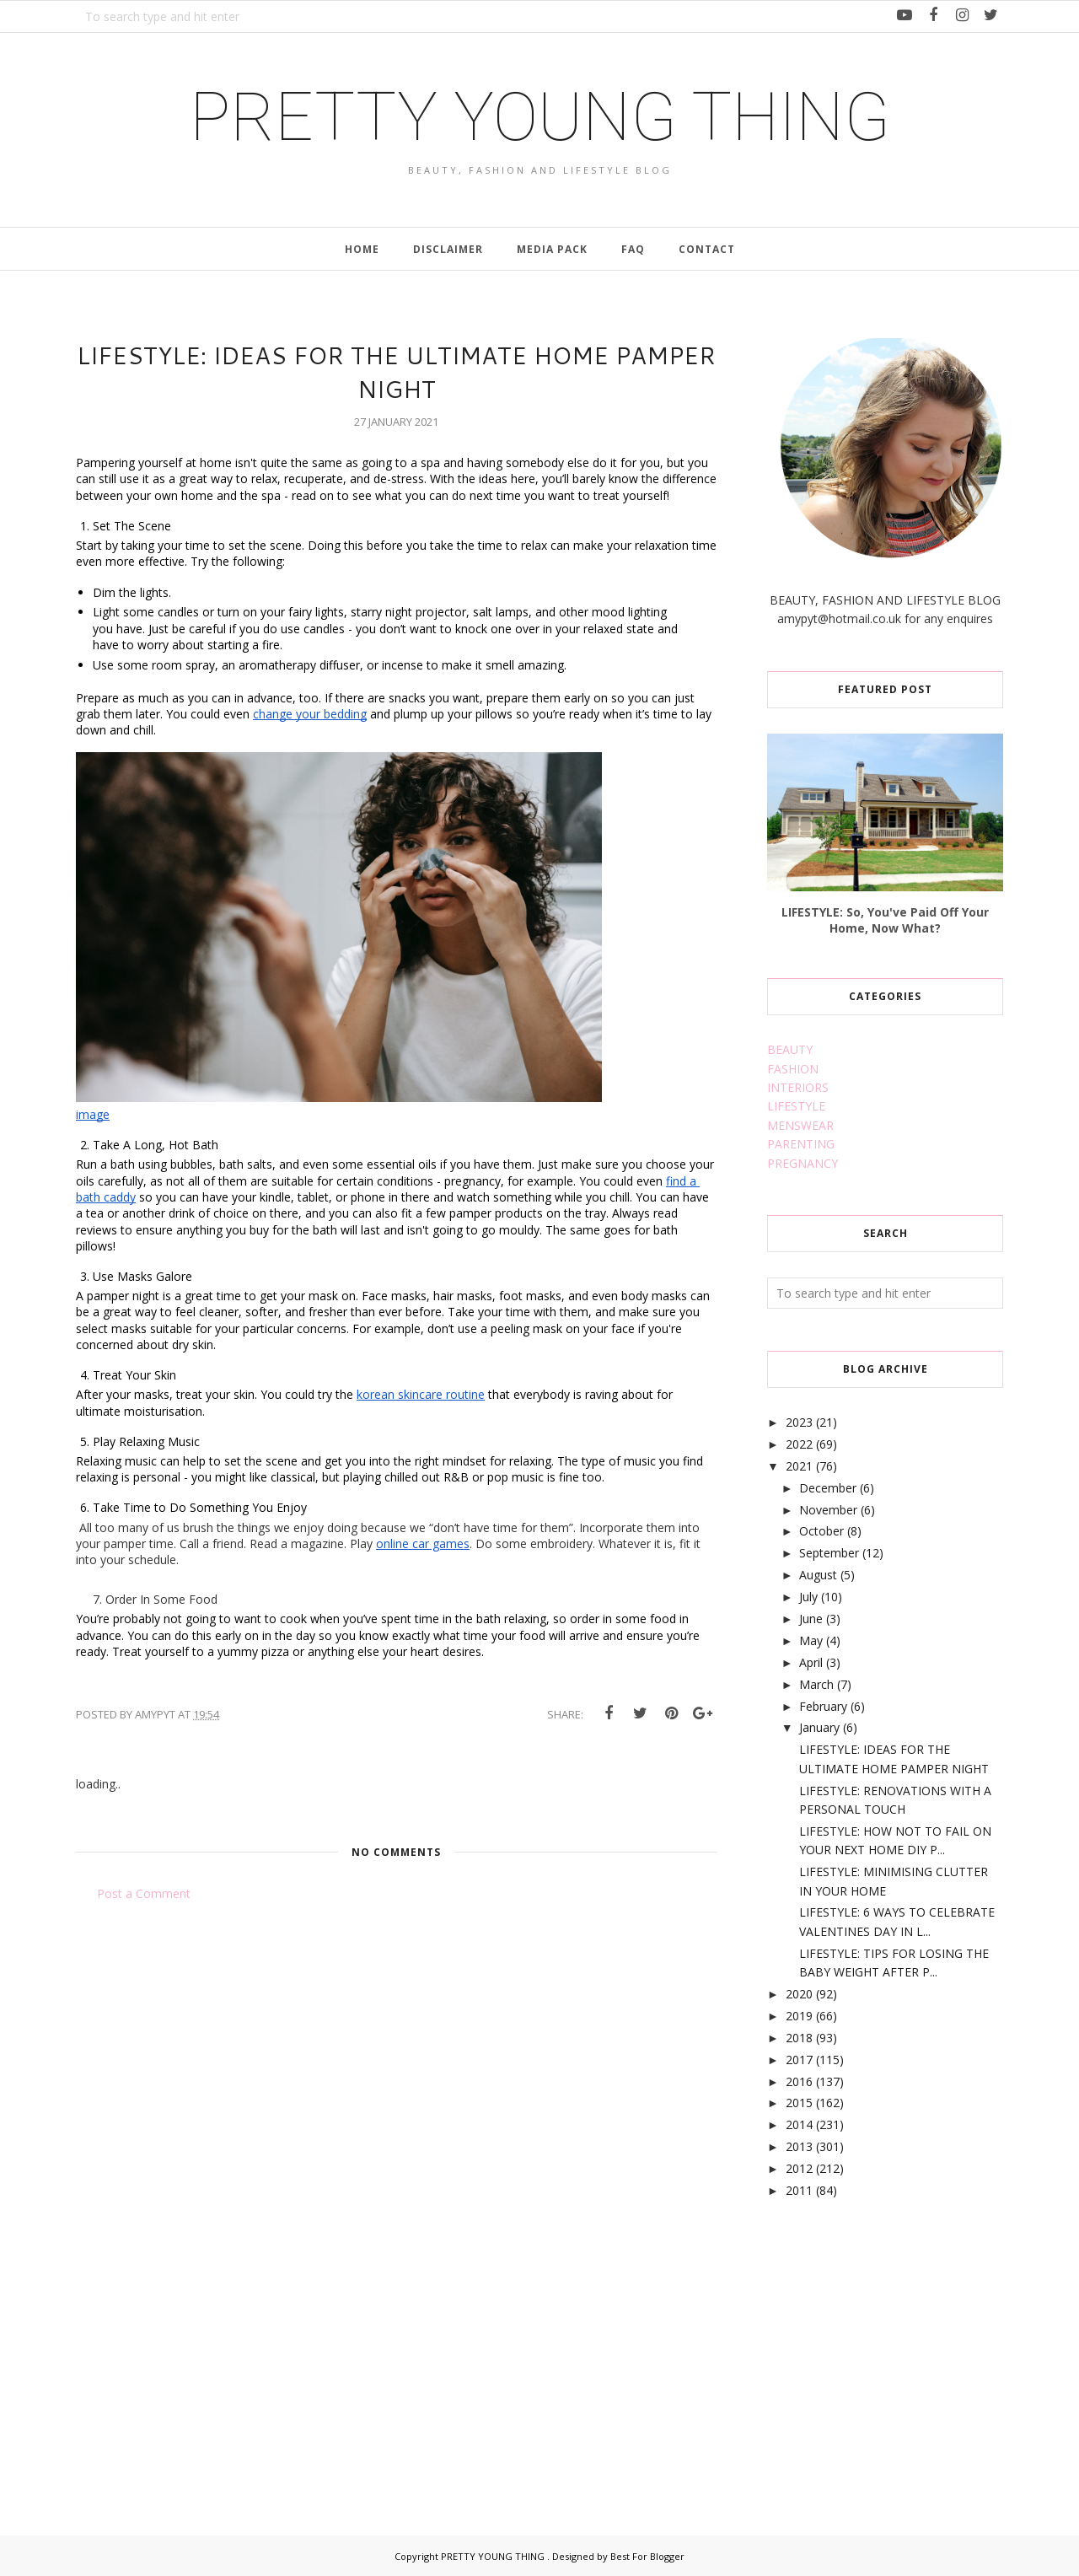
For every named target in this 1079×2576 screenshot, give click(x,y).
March (816, 1684)
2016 (799, 2081)
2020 (799, 1994)
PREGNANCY (802, 1163)
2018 (799, 2038)
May (811, 1640)
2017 (799, 2060)
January (819, 1727)
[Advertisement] (893, 2347)
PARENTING (801, 1144)
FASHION (793, 1069)
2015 (799, 2103)
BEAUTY (790, 1049)
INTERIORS (798, 1087)
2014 (799, 2124)
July (808, 1597)
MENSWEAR (800, 1125)
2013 (799, 2146)
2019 (799, 2016)
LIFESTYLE (796, 1106)
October (821, 1531)
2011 (799, 2190)
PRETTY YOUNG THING (540, 117)
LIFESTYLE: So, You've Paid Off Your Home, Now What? (885, 920)
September (829, 1553)
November (828, 1510)
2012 (799, 2168)
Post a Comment (144, 1893)
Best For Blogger (647, 2556)
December (827, 1488)
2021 (799, 1466)
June (811, 1619)
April (811, 1662)
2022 (799, 1444)
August (818, 1575)
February (823, 1706)
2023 (799, 1422)
